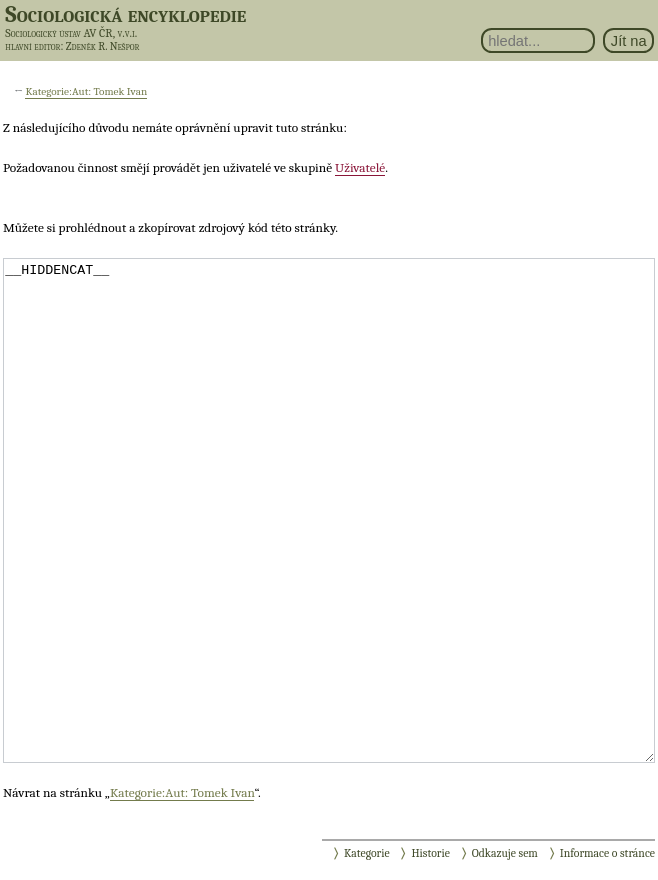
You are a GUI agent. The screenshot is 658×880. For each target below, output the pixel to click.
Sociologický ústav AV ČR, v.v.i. (71, 33)
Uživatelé (360, 167)
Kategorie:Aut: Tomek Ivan (86, 91)
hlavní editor (32, 46)
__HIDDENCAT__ (329, 510)
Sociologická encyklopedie (125, 14)
